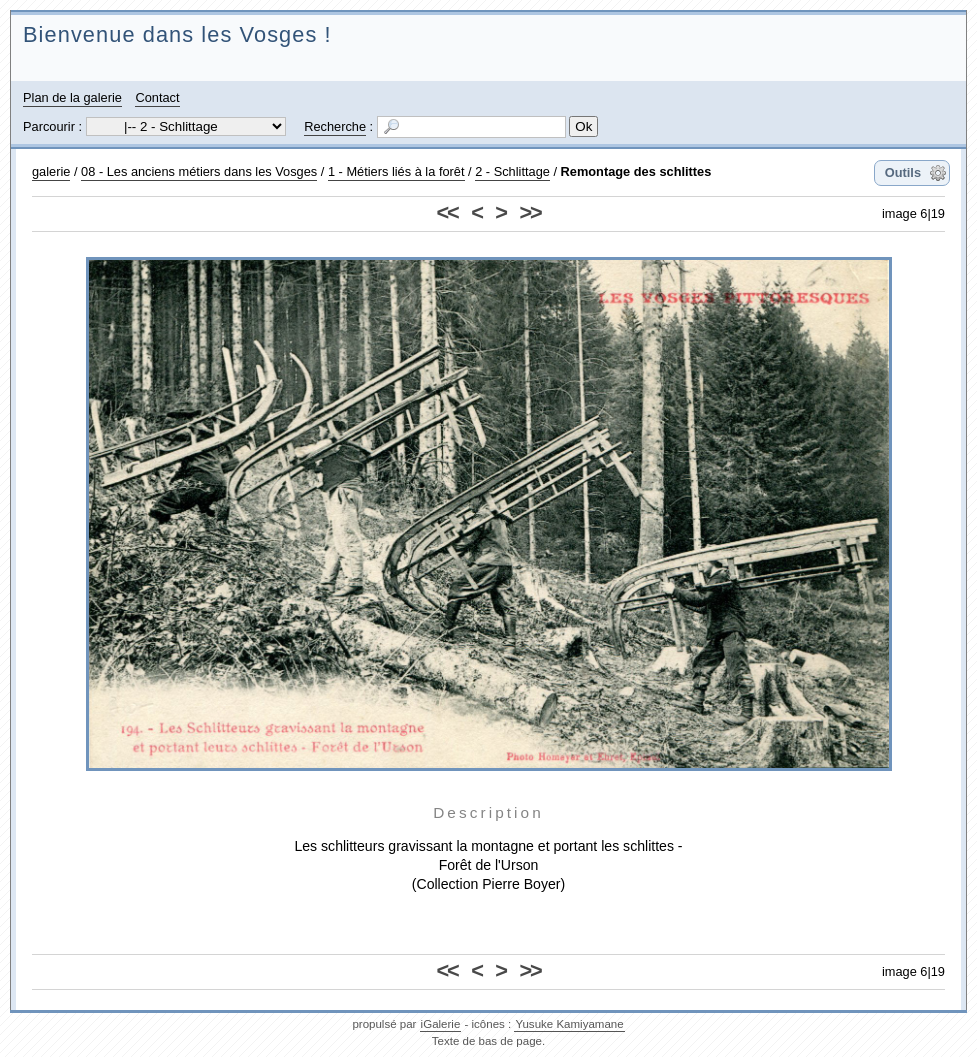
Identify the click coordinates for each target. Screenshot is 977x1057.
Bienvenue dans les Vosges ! (177, 34)
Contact (157, 97)
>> (529, 212)
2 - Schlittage (512, 171)
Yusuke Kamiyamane (569, 1024)
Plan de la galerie (72, 97)
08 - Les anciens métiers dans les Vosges (199, 171)
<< (447, 212)
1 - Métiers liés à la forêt (396, 171)
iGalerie (441, 1024)
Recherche (335, 126)
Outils (903, 172)
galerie (51, 171)
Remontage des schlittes (636, 171)
